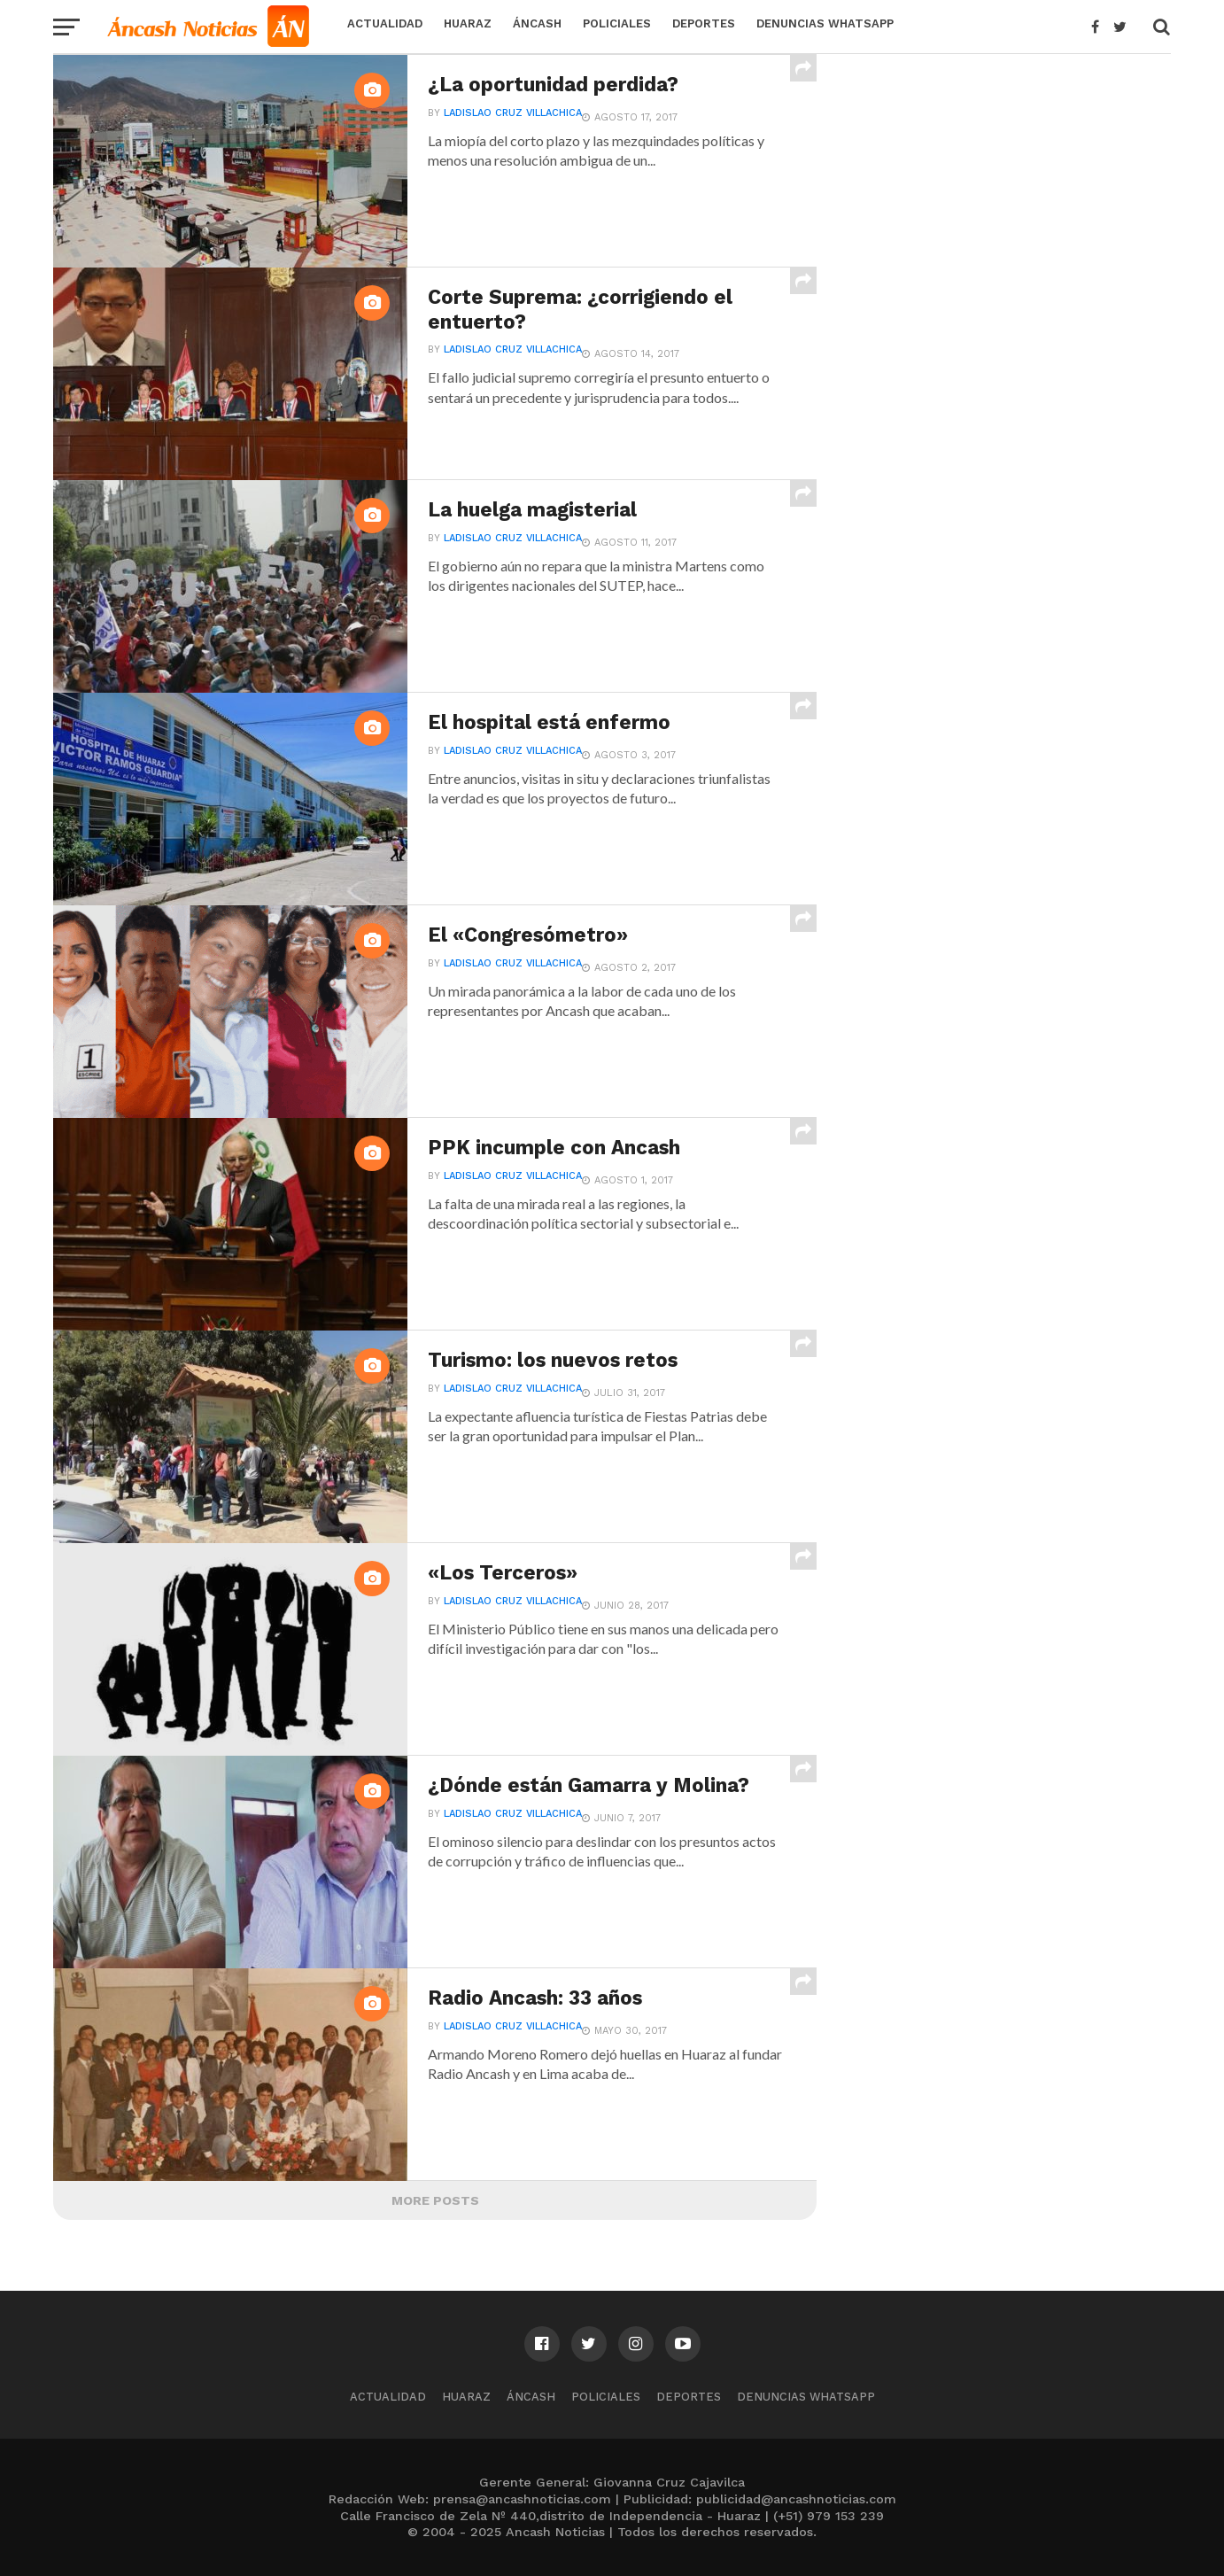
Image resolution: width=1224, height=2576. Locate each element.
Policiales (617, 23)
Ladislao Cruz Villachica (513, 113)
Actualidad (384, 23)
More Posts (435, 2200)
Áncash (537, 23)
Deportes (703, 23)
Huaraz (468, 23)
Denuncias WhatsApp (825, 23)
